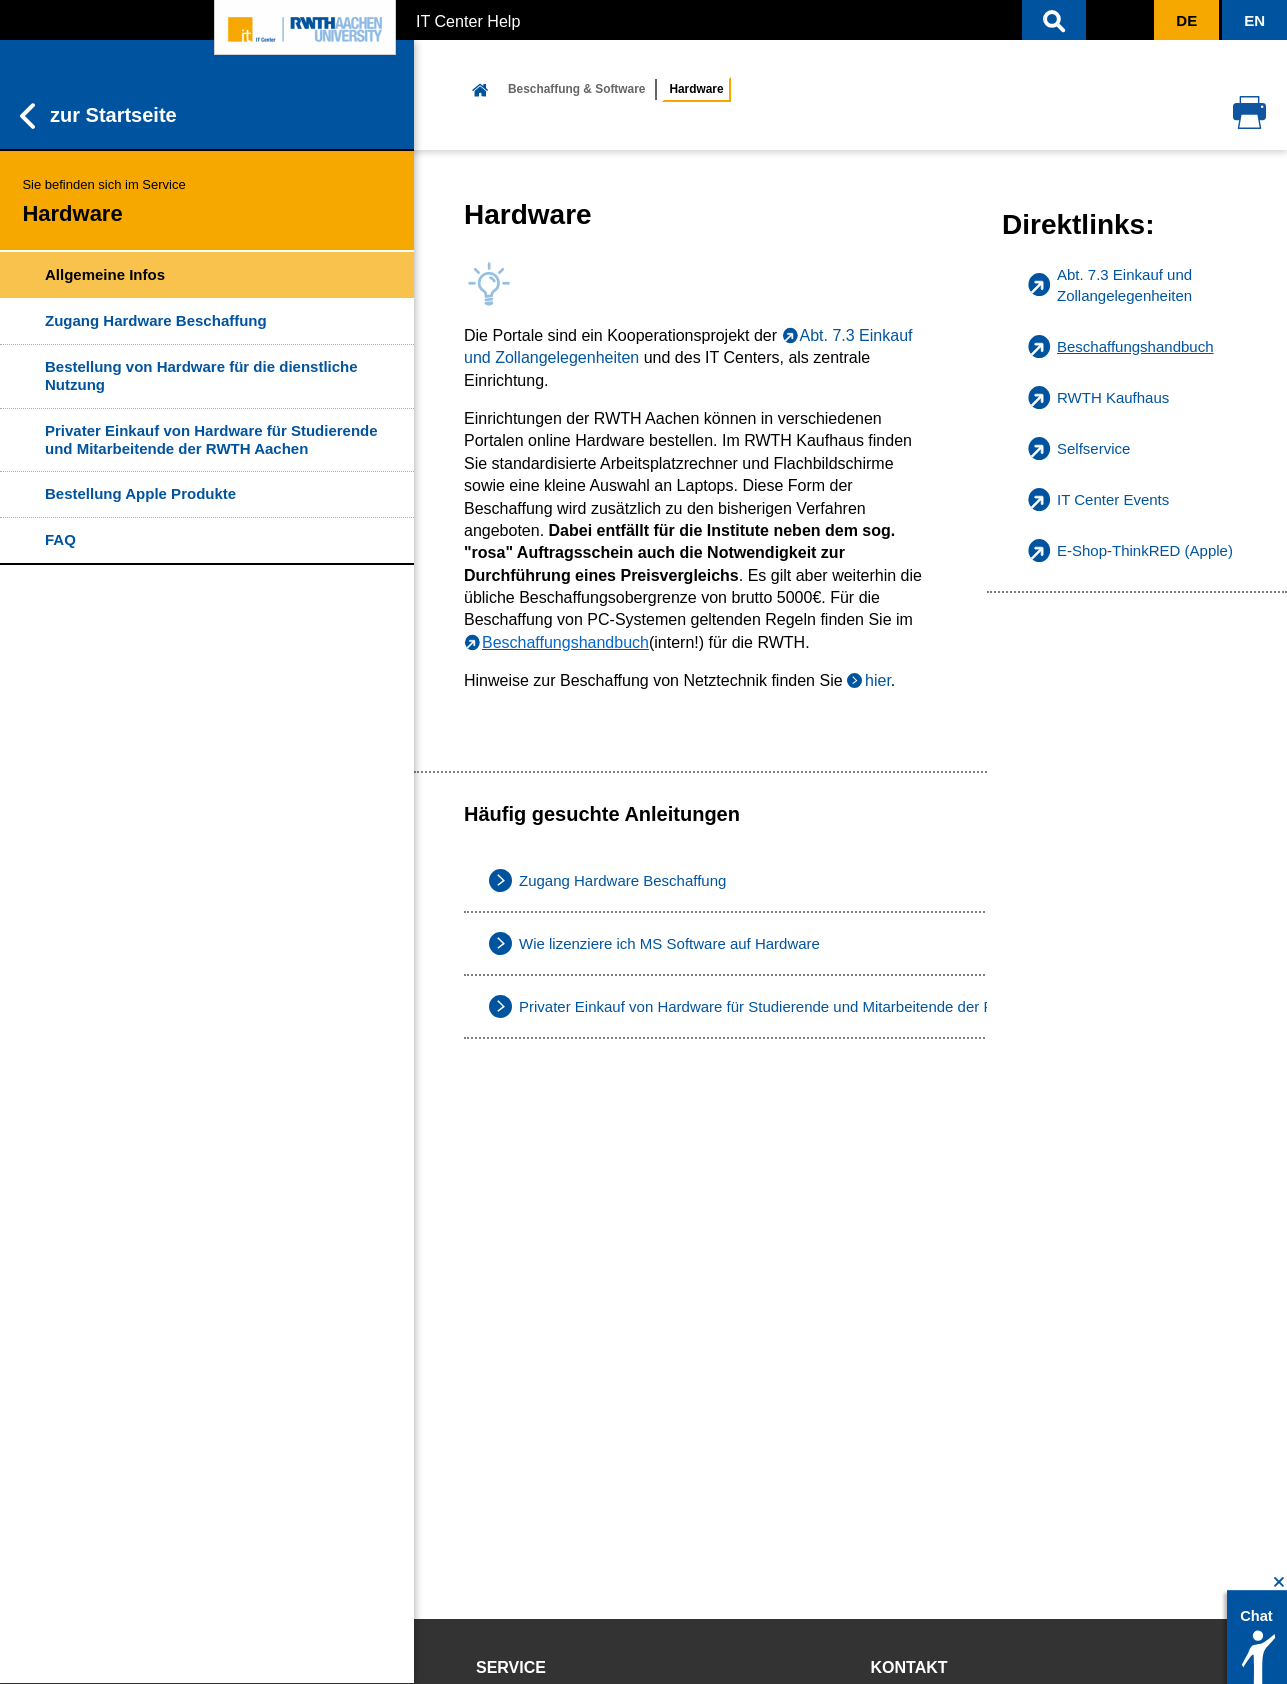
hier (878, 680)
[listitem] (1137, 346)
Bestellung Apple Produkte (140, 493)
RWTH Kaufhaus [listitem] (1113, 397)
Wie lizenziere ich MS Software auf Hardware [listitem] (669, 943)
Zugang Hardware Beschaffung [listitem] (622, 880)
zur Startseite (98, 116)
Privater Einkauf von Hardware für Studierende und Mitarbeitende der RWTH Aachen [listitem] (800, 1006)
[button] (1054, 20)
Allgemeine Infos (105, 274)
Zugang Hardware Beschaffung (156, 320)
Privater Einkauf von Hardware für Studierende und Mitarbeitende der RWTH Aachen (211, 439)
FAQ (60, 539)
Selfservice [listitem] (1093, 448)
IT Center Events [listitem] (1113, 499)
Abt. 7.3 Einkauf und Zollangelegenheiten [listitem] (1124, 285)
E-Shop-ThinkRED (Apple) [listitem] (1145, 550)
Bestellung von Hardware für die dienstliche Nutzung (201, 375)
